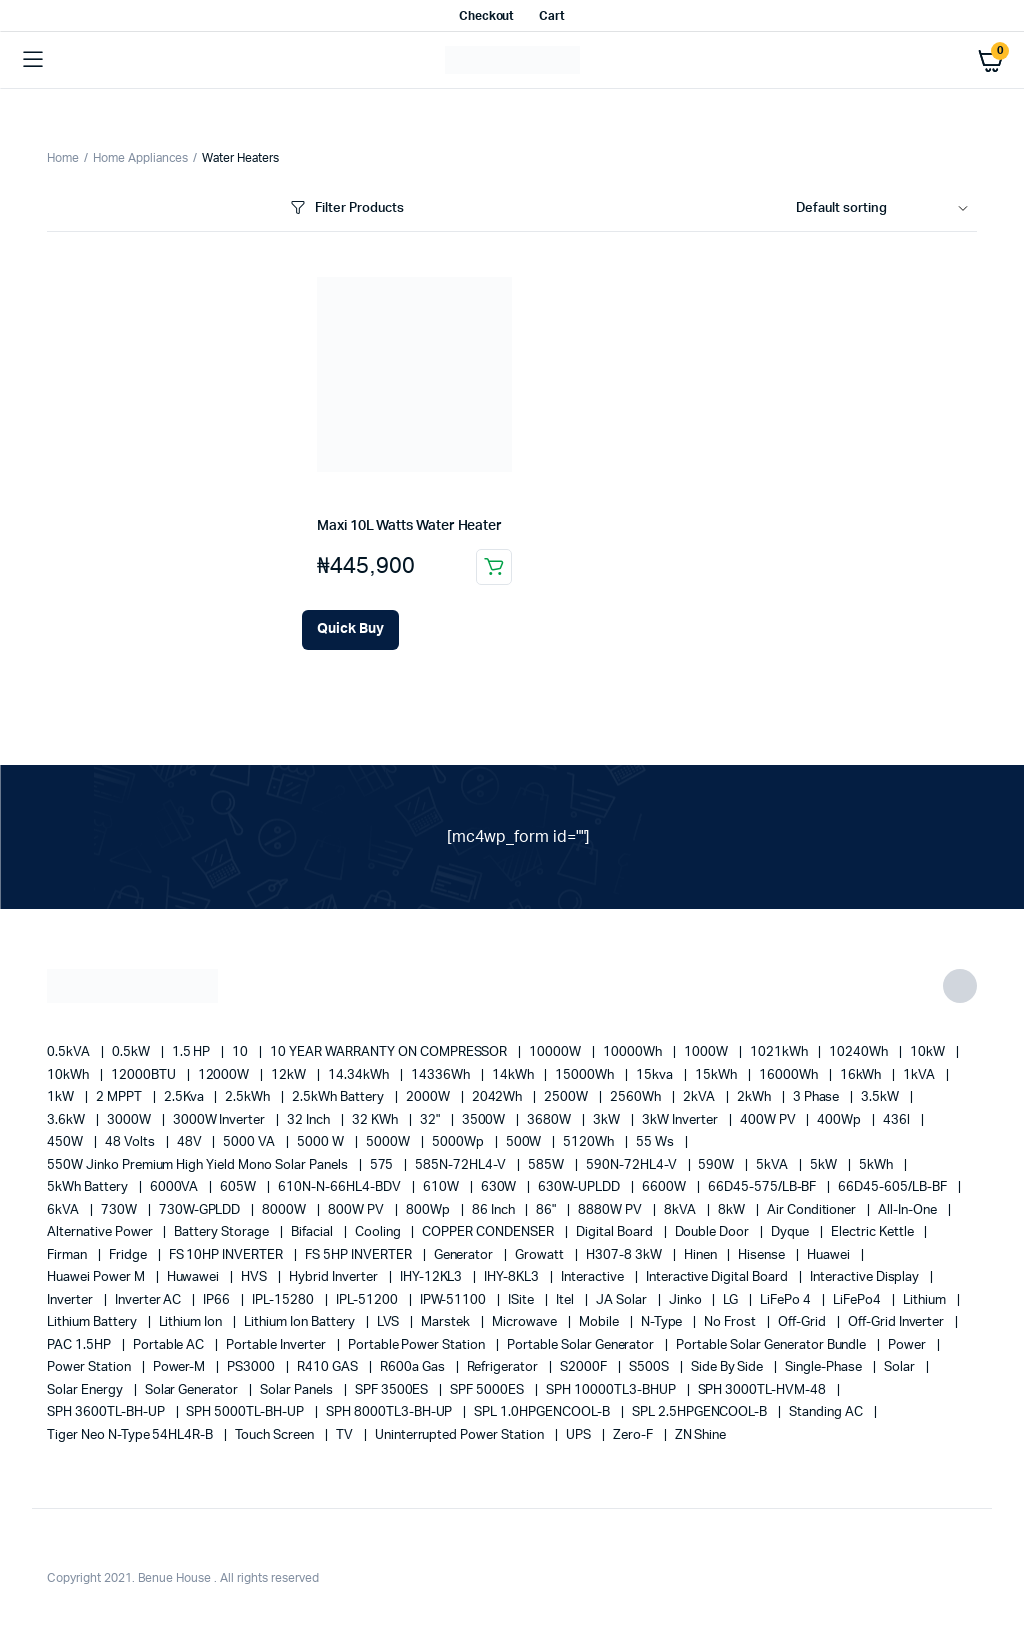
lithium (926, 1300)
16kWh (862, 1075)
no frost (731, 1322)
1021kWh (780, 1052)
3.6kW (67, 1120)
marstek (447, 1322)
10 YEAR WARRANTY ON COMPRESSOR (390, 1052)
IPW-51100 (455, 1300)
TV (346, 1435)
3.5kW (881, 1097)
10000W (556, 1052)
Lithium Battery (93, 1322)
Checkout (487, 16)
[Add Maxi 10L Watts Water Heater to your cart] (350, 630)
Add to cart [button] (494, 567)
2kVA (700, 1097)
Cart (552, 16)
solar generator (193, 1390)
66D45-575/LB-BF (764, 1187)
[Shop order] (886, 209)
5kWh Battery (89, 1187)
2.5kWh (249, 1097)
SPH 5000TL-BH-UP (246, 1412)
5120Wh (590, 1142)
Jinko (687, 1300)
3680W (550, 1120)
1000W (707, 1052)
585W (547, 1165)
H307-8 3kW (625, 1255)
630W (500, 1187)
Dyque (791, 1232)
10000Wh (634, 1052)
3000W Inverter (221, 1120)
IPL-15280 (284, 1300)
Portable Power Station (418, 1345)
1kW (62, 1097)
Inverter (71, 1300)
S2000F (585, 1367)
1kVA (920, 1075)
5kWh (877, 1165)
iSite (522, 1300)
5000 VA (250, 1142)
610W (442, 1187)
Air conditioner (813, 1210)
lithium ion (192, 1322)
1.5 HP (193, 1052)
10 (241, 1052)
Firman (68, 1255)
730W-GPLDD (201, 1210)
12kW (290, 1075)
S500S (650, 1367)
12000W (225, 1075)
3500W (485, 1120)
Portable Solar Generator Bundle (772, 1345)
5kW (825, 1165)
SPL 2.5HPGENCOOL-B (701, 1412)
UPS (580, 1435)
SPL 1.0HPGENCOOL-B (543, 1412)
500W (525, 1142)
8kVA (681, 1210)
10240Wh (860, 1052)
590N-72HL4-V (633, 1165)
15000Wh (586, 1075)
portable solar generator (582, 1345)
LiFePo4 (858, 1300)
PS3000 (252, 1367)
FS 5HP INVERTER (360, 1255)
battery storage (223, 1232)
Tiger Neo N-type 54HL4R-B (131, 1435)
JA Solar (623, 1300)
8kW (733, 1210)
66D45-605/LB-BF (894, 1187)
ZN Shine (701, 1435)
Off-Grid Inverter (897, 1322)
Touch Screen (276, 1435)
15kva (656, 1075)
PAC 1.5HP (80, 1345)
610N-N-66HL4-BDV (341, 1187)
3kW (608, 1120)
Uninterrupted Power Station (461, 1435)
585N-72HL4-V (462, 1165)
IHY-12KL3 (433, 1277)
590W (717, 1165)
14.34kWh (360, 1075)
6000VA (176, 1187)
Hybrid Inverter (335, 1277)
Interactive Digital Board (718, 1277)
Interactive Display (866, 1277)
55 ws (656, 1142)
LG (732, 1300)
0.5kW (132, 1052)
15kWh (717, 1075)
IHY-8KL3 (513, 1277)
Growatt (541, 1255)
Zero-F (634, 1435)
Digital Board (616, 1232)
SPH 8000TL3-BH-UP (390, 1412)
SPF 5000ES (488, 1390)
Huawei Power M (97, 1277)
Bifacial (313, 1232)
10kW (929, 1052)
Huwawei (195, 1277)
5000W (389, 1142)
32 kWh (376, 1120)
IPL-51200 (368, 1300)
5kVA (773, 1165)
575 (383, 1165)
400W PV (769, 1120)
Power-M (181, 1367)
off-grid (803, 1322)
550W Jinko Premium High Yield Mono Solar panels (199, 1165)
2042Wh (499, 1097)
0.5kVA (70, 1052)
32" (431, 1120)
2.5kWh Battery (339, 1097)
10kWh (69, 1075)
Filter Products (345, 208)
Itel (566, 1300)
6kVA (64, 1210)
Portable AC (170, 1345)
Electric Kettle (874, 1232)
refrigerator (504, 1367)
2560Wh (637, 1097)
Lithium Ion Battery (300, 1322)
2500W (567, 1097)
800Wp (429, 1210)
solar (901, 1367)
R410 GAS (329, 1367)
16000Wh (790, 1075)
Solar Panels (298, 1390)
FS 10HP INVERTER (228, 1255)
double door (714, 1232)
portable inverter (277, 1345)
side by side (729, 1367)
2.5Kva (185, 1097)
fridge (129, 1255)
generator (465, 1255)
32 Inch (310, 1120)
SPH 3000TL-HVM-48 (763, 1390)
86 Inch (495, 1210)
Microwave (526, 1322)
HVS (255, 1277)
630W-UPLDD (580, 1187)
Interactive (594, 1277)
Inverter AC (150, 1300)
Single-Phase (825, 1367)
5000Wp (459, 1142)
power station (90, 1367)
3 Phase (818, 1097)
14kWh (514, 1075)
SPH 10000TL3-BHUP (612, 1390)
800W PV (357, 1210)
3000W (130, 1120)
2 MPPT (120, 1097)
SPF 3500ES (393, 1390)
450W (66, 1142)
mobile (600, 1322)
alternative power (101, 1232)
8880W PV (611, 1210)
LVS (390, 1322)
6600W (665, 1187)
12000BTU (145, 1075)
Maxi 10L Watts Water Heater (409, 526)
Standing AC (827, 1412)
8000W (285, 1210)
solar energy (86, 1390)
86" (547, 1210)
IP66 (218, 1300)
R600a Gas (414, 1367)
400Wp (840, 1120)
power (908, 1345)
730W (120, 1210)
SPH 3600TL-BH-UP (107, 1412)
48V (191, 1142)
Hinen (702, 1255)
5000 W (322, 1142)
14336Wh (442, 1075)
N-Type (663, 1322)
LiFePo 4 (787, 1300)
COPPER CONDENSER (489, 1232)
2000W (429, 1097)
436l (898, 1120)
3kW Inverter (681, 1120)
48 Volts (131, 1142)
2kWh (755, 1097)
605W (239, 1187)
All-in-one (909, 1210)
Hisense (763, 1255)
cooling (379, 1232)
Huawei (830, 1255)
